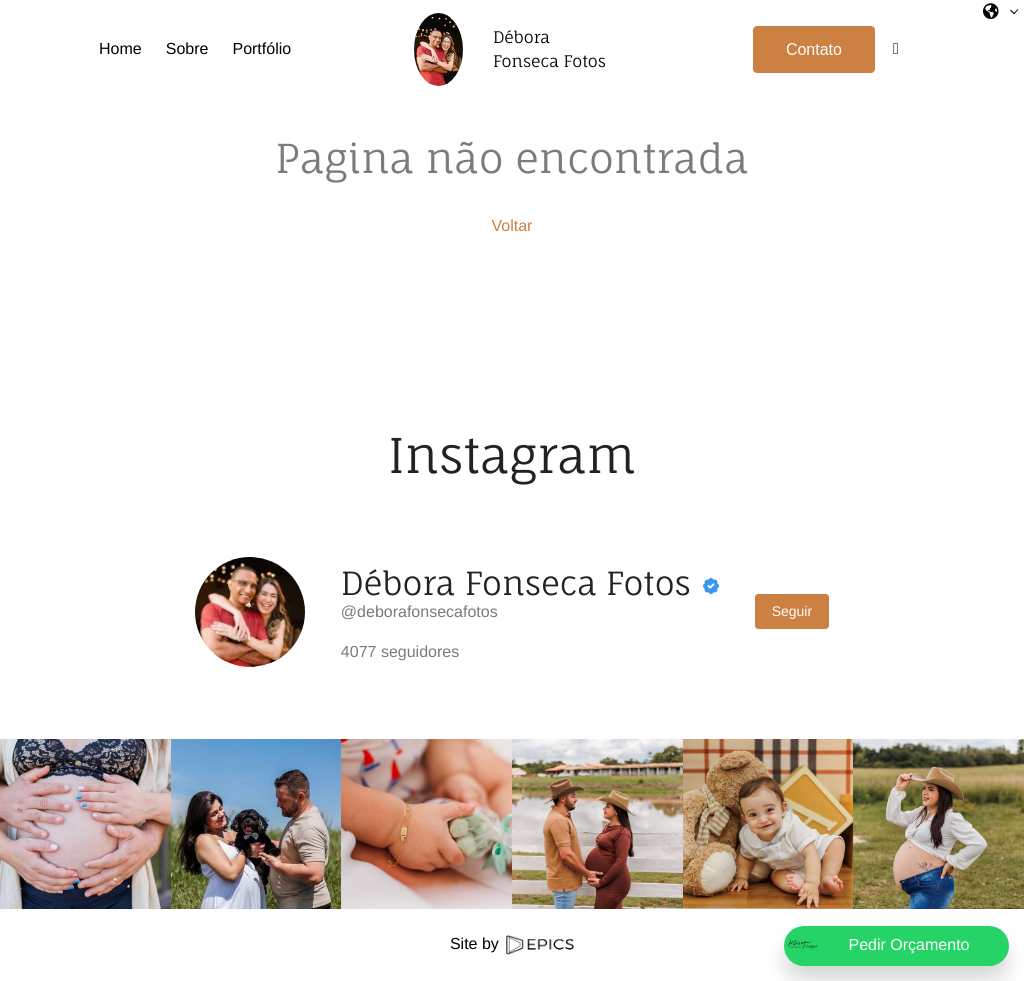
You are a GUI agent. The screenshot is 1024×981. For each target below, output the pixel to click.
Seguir (792, 611)
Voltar (512, 226)
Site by (512, 944)
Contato (814, 49)
